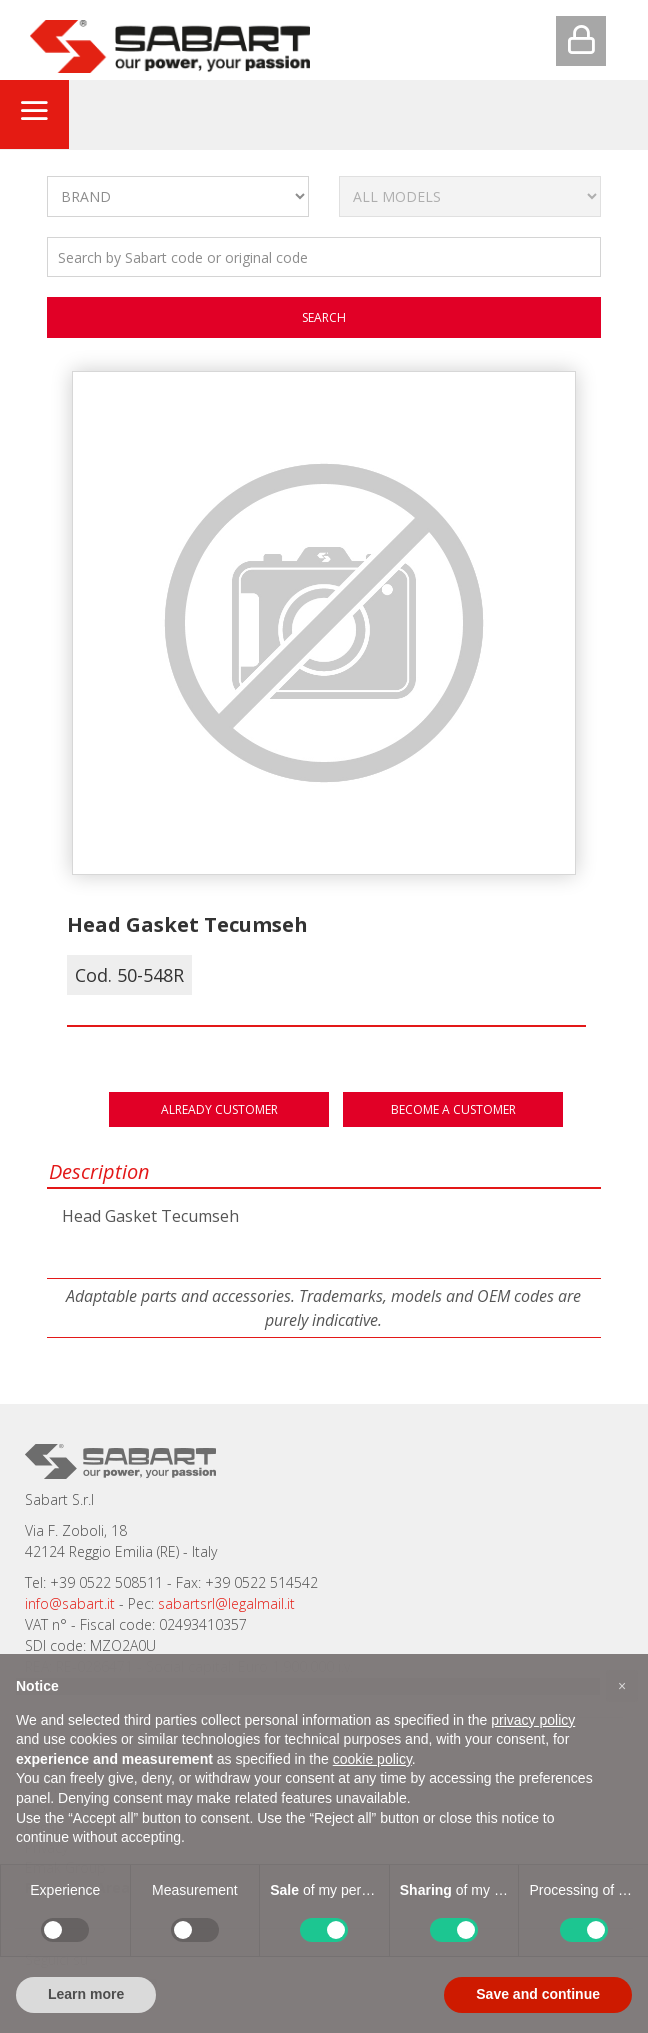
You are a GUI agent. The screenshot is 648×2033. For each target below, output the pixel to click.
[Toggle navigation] (34, 114)
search (324, 317)
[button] (622, 1686)
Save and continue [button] (538, 1994)
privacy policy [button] (533, 1720)
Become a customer (453, 1109)
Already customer (219, 1109)
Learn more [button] (86, 1994)
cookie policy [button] (372, 1759)
